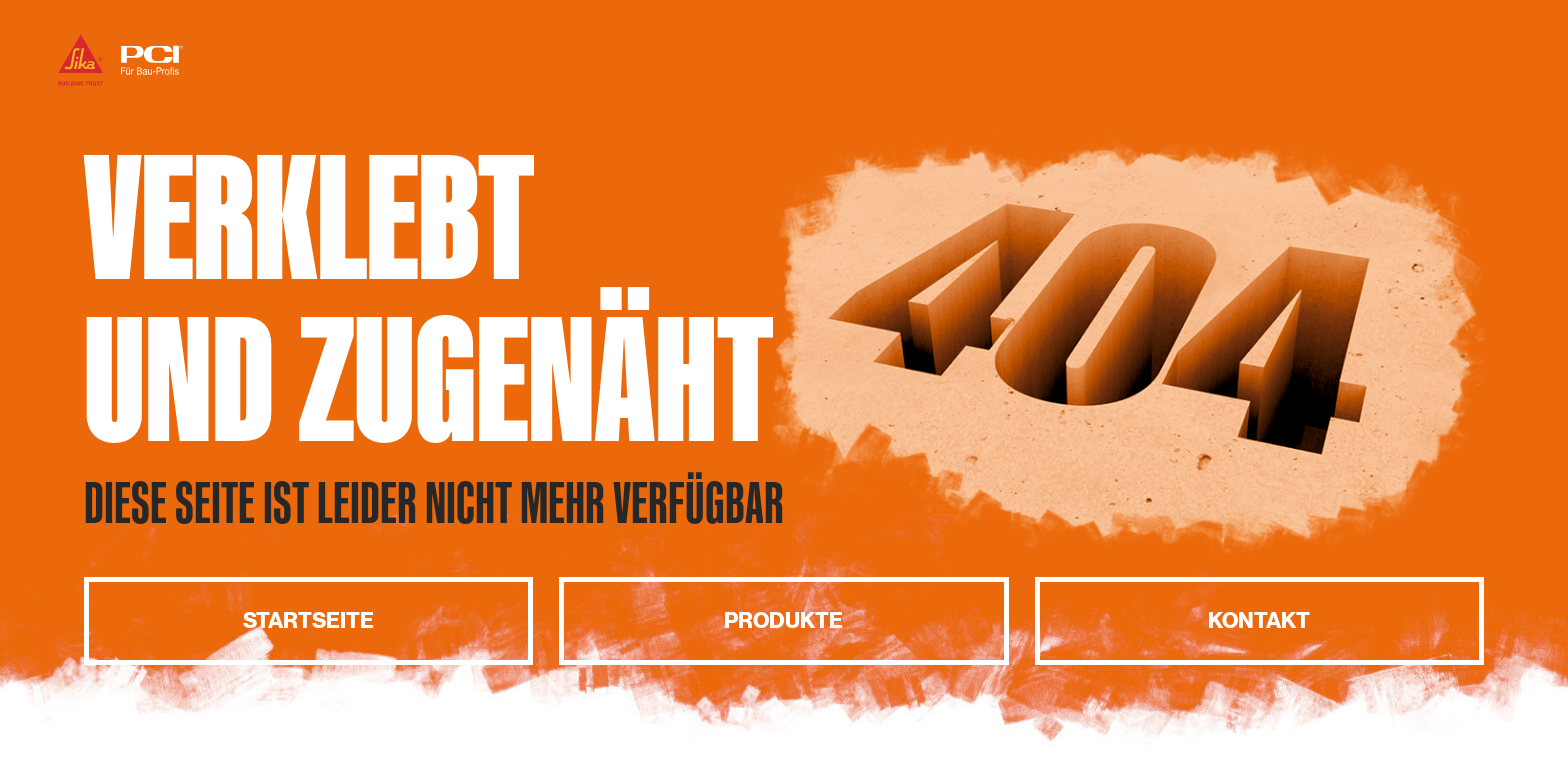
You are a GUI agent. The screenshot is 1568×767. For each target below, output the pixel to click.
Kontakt (1259, 620)
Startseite (308, 620)
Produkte (783, 620)
